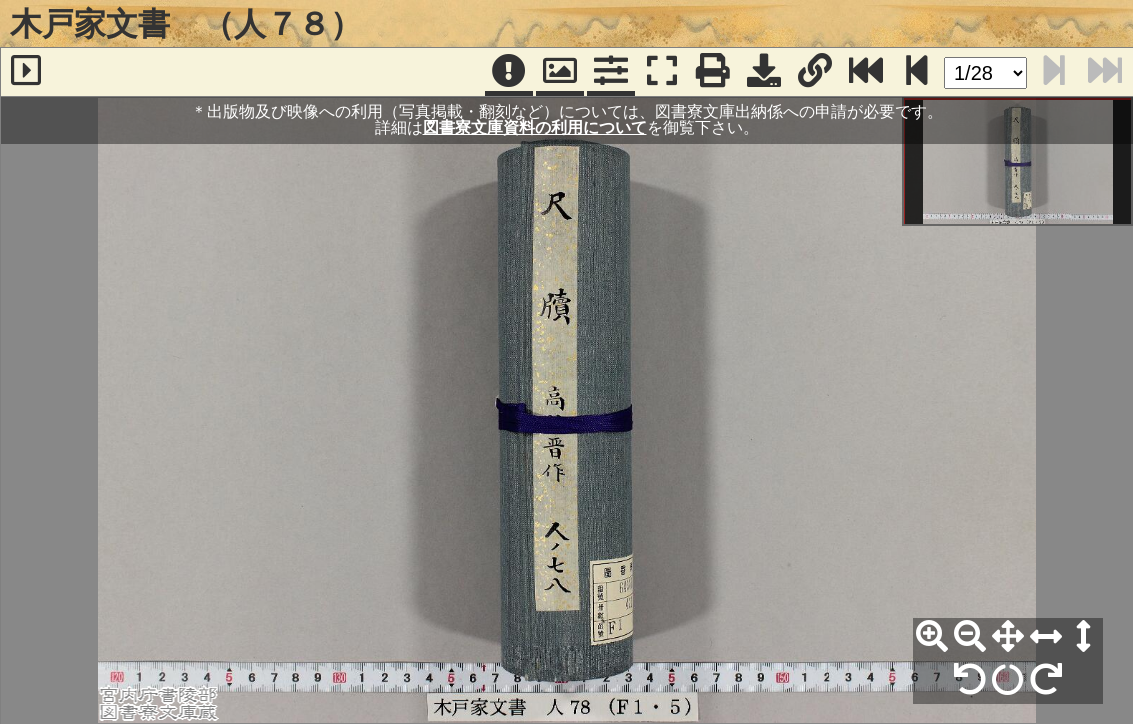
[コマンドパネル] (611, 72)
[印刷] (713, 72)
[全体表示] (1008, 637)
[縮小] (970, 637)
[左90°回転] (970, 680)
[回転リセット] (1008, 680)
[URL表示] (815, 72)
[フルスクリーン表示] (662, 72)
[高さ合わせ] (1084, 637)
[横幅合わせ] (1046, 637)
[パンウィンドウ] (560, 72)
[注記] (509, 72)
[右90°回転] (1046, 680)
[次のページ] (917, 72)
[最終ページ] (866, 72)
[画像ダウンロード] (764, 72)
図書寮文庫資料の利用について (535, 127)
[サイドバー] (26, 72)
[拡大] (932, 637)
